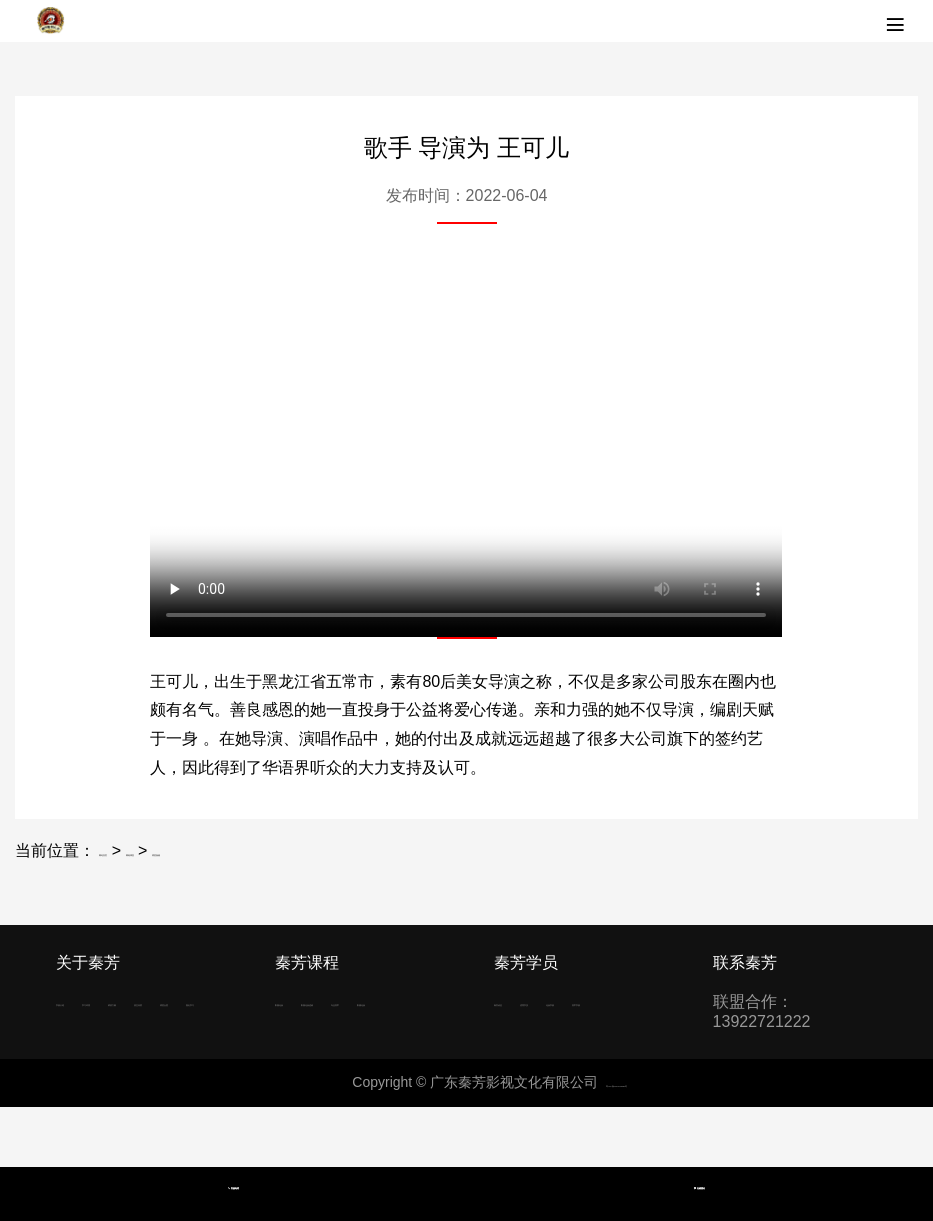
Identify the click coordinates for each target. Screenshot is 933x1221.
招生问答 (170, 1040)
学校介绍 (88, 1001)
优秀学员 (608, 1001)
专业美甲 (307, 1079)
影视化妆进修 (323, 1040)
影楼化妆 (389, 1079)
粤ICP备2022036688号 (616, 1142)
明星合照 (88, 1079)
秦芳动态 (526, 1001)
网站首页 (131, 850)
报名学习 (170, 1079)
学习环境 (170, 1001)
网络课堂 (214, 850)
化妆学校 (526, 1040)
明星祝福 (296, 850)
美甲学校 (608, 1040)
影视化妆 (307, 1001)
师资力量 (88, 1040)
